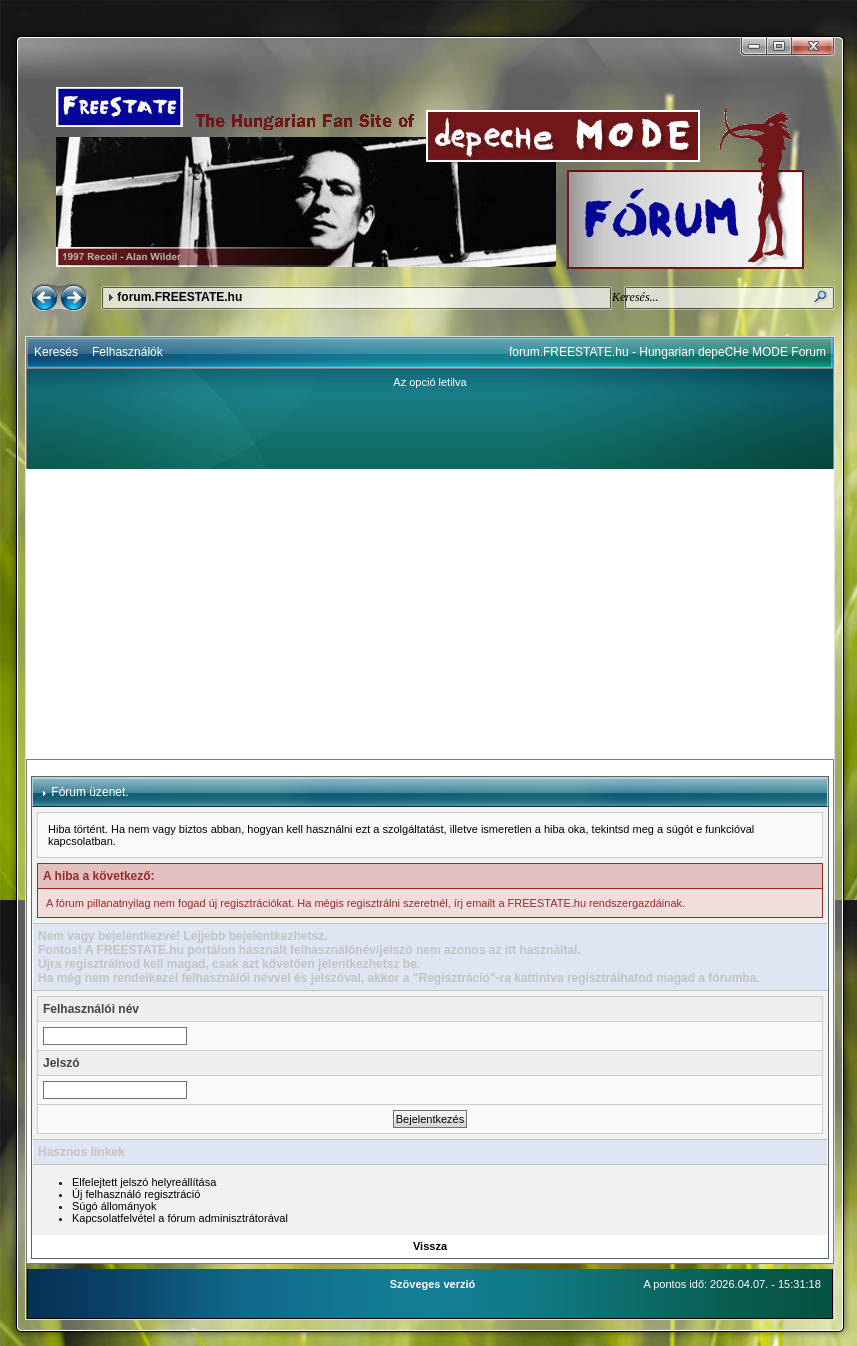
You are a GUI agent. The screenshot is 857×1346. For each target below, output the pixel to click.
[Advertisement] (430, 614)
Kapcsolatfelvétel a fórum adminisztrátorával (180, 1218)
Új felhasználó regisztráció (136, 1194)
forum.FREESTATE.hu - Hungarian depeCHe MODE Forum (667, 352)
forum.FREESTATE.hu (179, 297)
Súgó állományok (114, 1206)
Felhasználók (127, 352)
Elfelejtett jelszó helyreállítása (144, 1182)
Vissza (430, 1246)
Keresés (56, 352)
